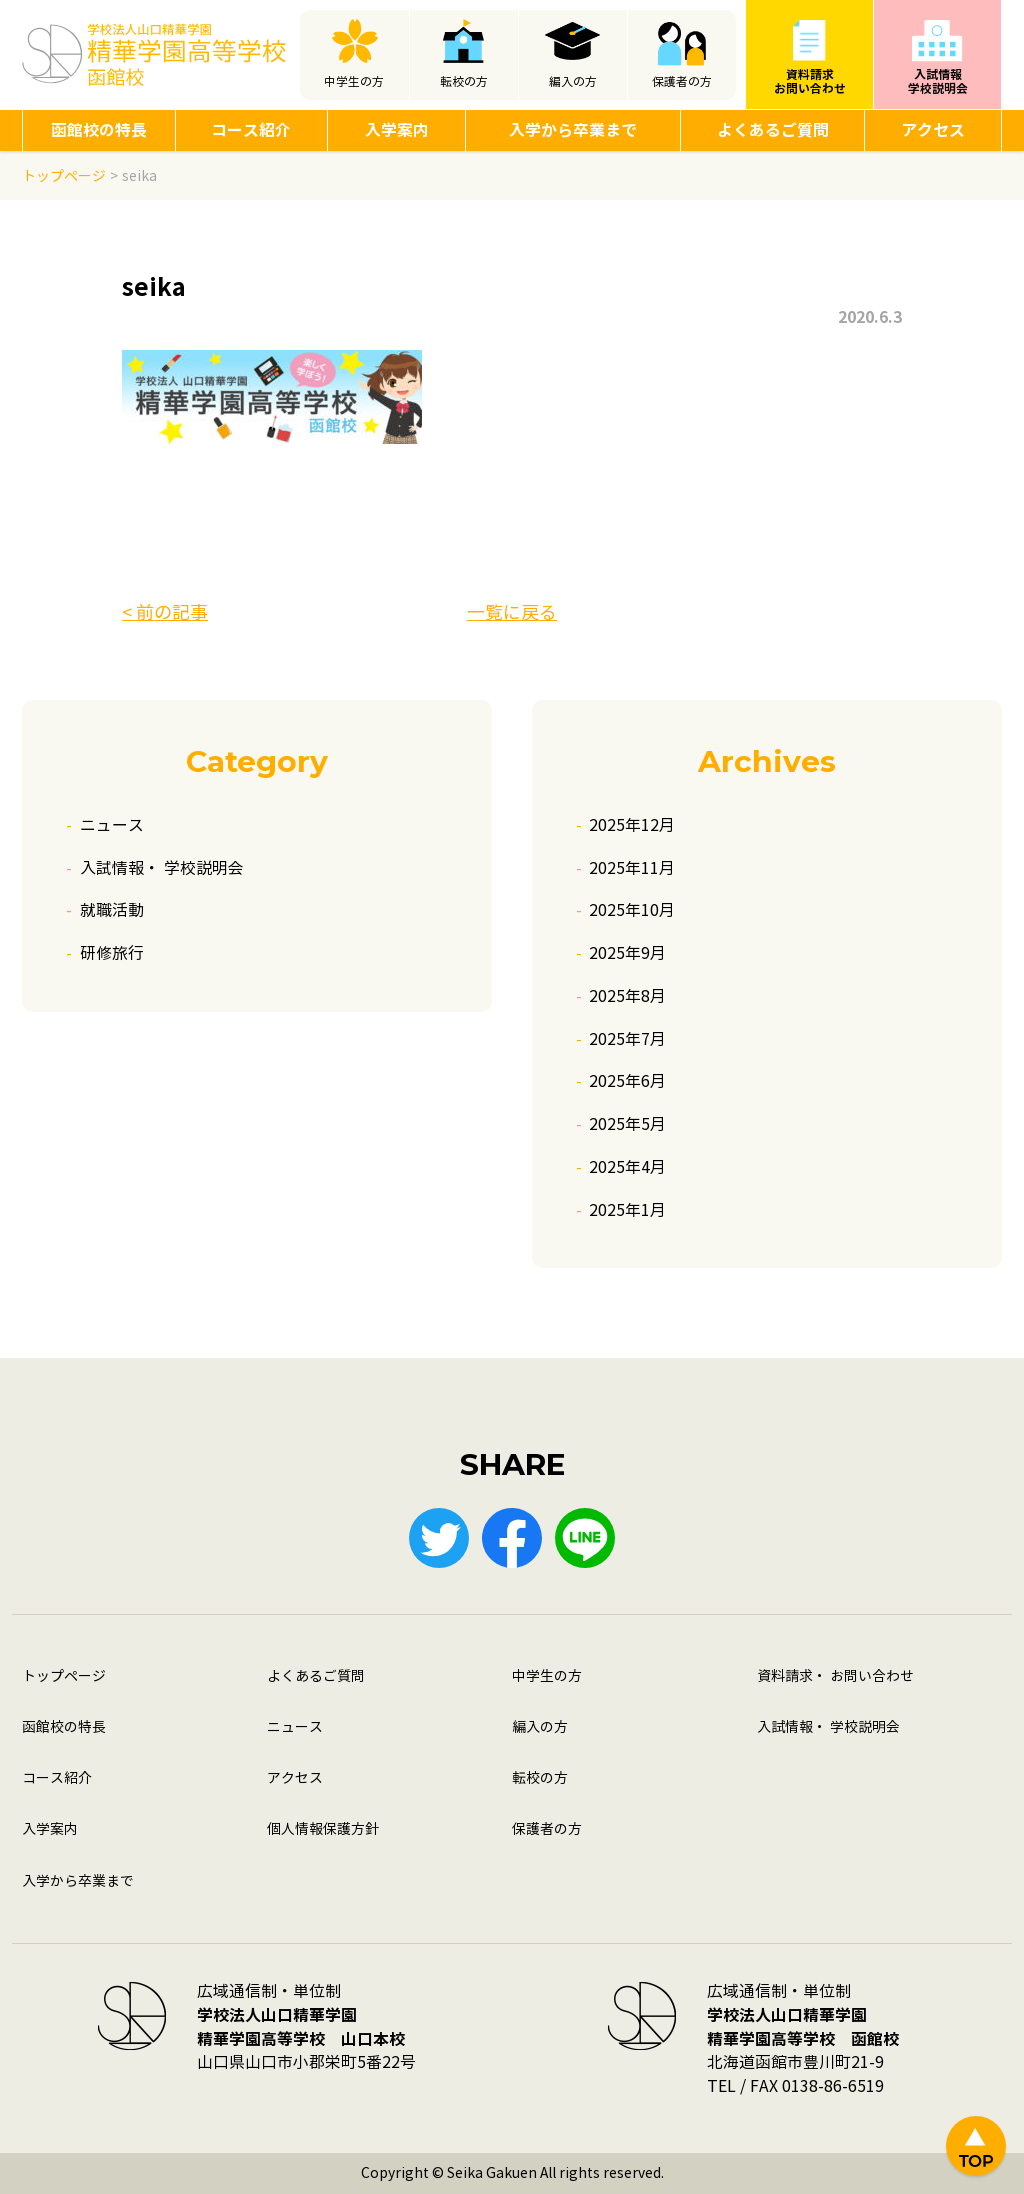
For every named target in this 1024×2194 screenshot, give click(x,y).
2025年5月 (627, 1124)
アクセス (933, 130)
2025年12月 (632, 825)
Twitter (439, 1538)
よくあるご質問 (773, 130)
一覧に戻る (512, 613)
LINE (585, 1538)
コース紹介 (251, 130)
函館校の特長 (99, 130)
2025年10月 (632, 910)
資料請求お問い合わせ (810, 81)
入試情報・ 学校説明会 (162, 868)
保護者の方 (682, 82)
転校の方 (464, 82)
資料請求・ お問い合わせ (835, 1676)
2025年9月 (627, 953)
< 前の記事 (165, 613)
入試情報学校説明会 (938, 81)
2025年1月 (627, 1210)
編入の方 (573, 82)
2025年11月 (632, 868)
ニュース (112, 825)
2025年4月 (627, 1167)
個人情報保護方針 (323, 1829)
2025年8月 (627, 996)
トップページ (64, 1676)
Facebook (512, 1538)
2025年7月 (627, 1039)
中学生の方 (354, 82)
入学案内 (397, 130)
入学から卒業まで (573, 130)
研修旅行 (112, 953)
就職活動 (112, 910)
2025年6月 (627, 1081)
